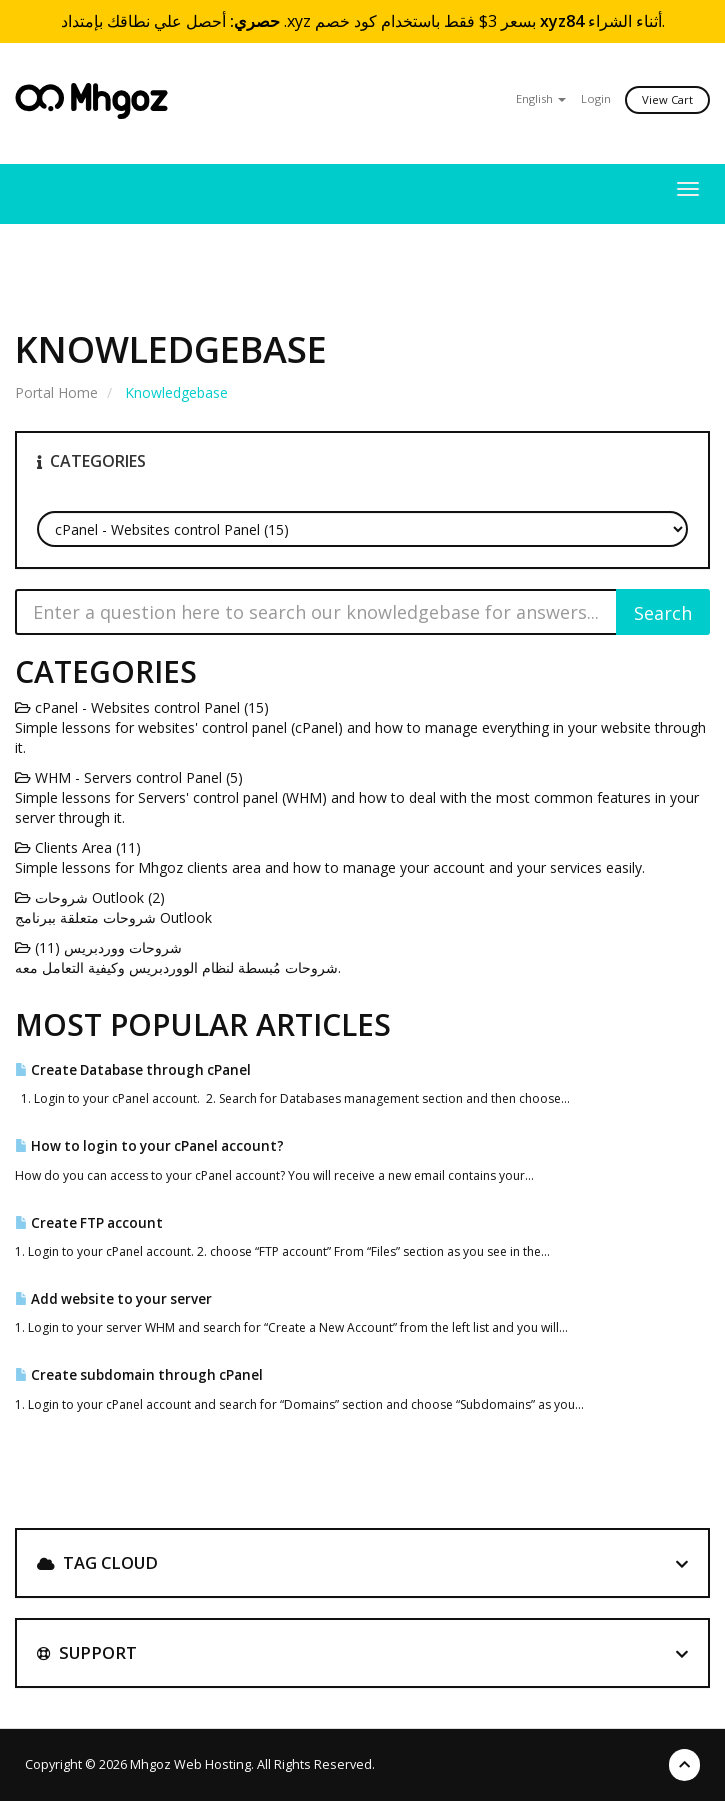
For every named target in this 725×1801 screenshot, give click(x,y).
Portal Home (56, 392)
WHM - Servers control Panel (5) (129, 777)
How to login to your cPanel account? (149, 1146)
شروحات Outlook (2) (90, 897)
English (541, 98)
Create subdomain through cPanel (139, 1375)
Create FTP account (89, 1223)
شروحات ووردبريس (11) (98, 947)
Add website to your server (113, 1299)
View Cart (667, 99)
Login (596, 98)
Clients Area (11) (78, 847)
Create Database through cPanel (133, 1070)
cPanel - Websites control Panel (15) (142, 707)
